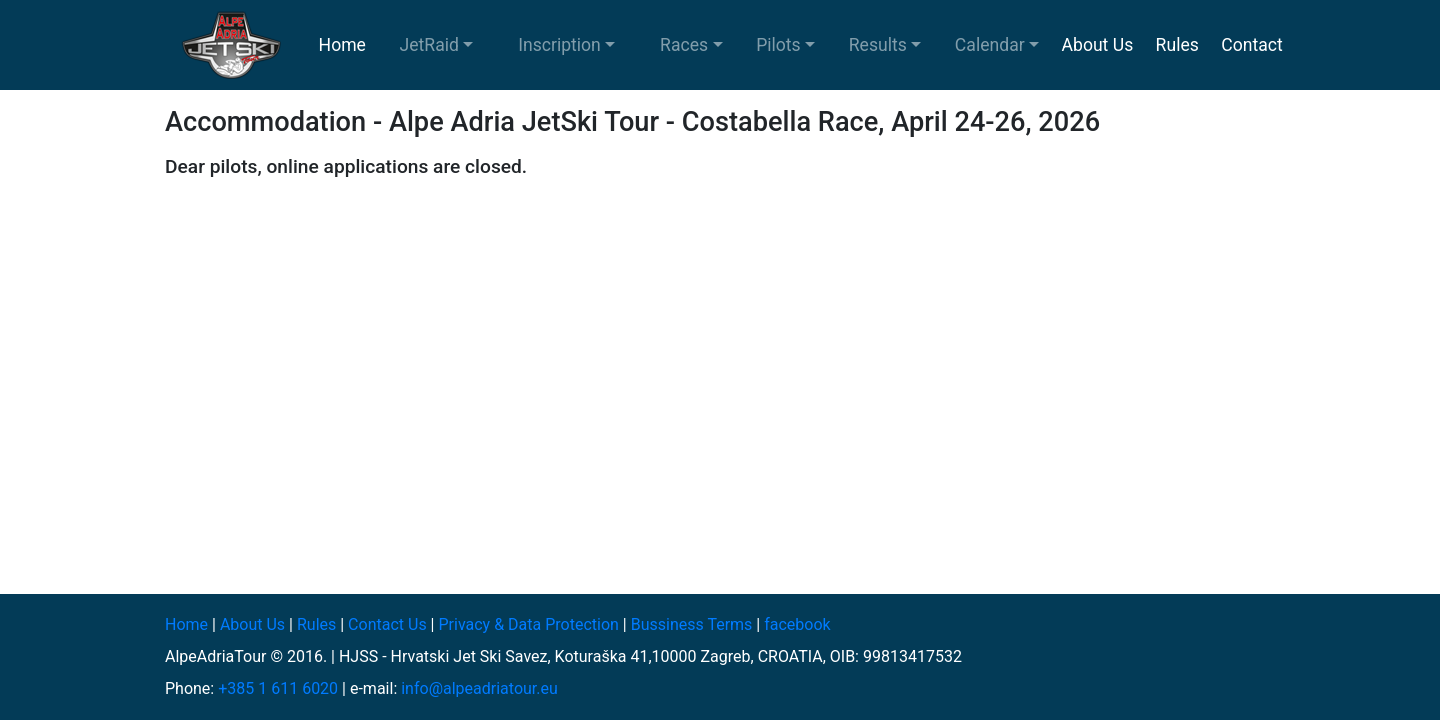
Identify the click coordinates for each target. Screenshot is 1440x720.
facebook (797, 624)
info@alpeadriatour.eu (479, 688)
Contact (1252, 45)
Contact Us (387, 624)
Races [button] (684, 45)
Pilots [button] (778, 45)
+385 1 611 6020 (278, 688)
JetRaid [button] (429, 45)
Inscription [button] (559, 45)
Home (342, 45)
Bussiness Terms (692, 624)
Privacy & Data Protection (528, 624)
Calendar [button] (990, 45)
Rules (1177, 45)
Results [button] (878, 45)
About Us (1098, 45)
